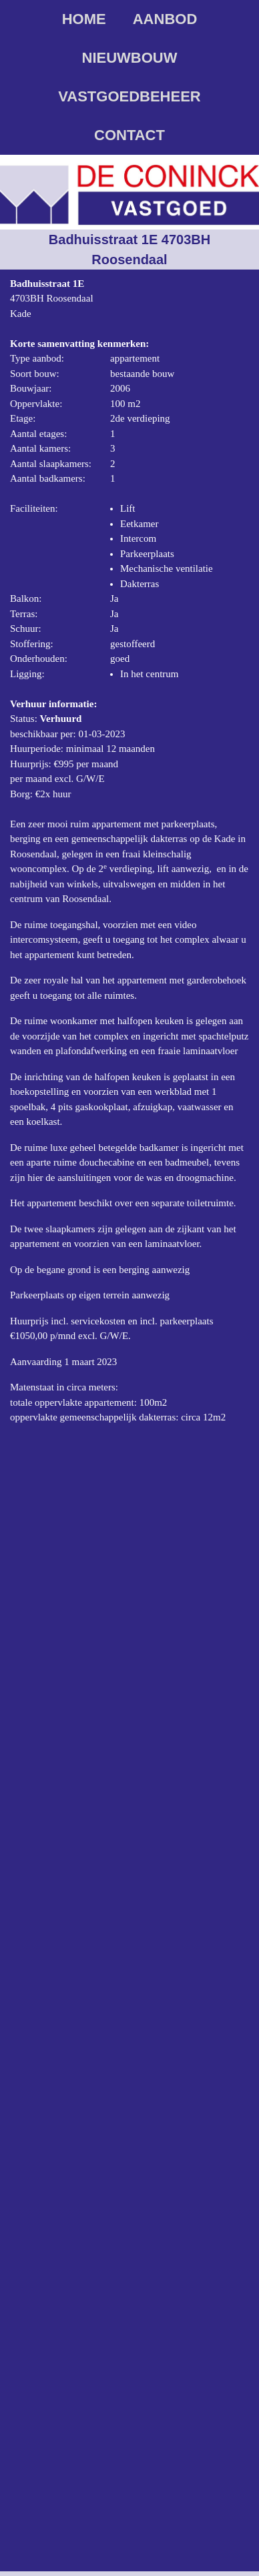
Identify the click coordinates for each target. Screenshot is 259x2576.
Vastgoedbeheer (129, 96)
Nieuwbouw (130, 57)
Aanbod (165, 19)
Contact (129, 135)
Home (84, 19)
